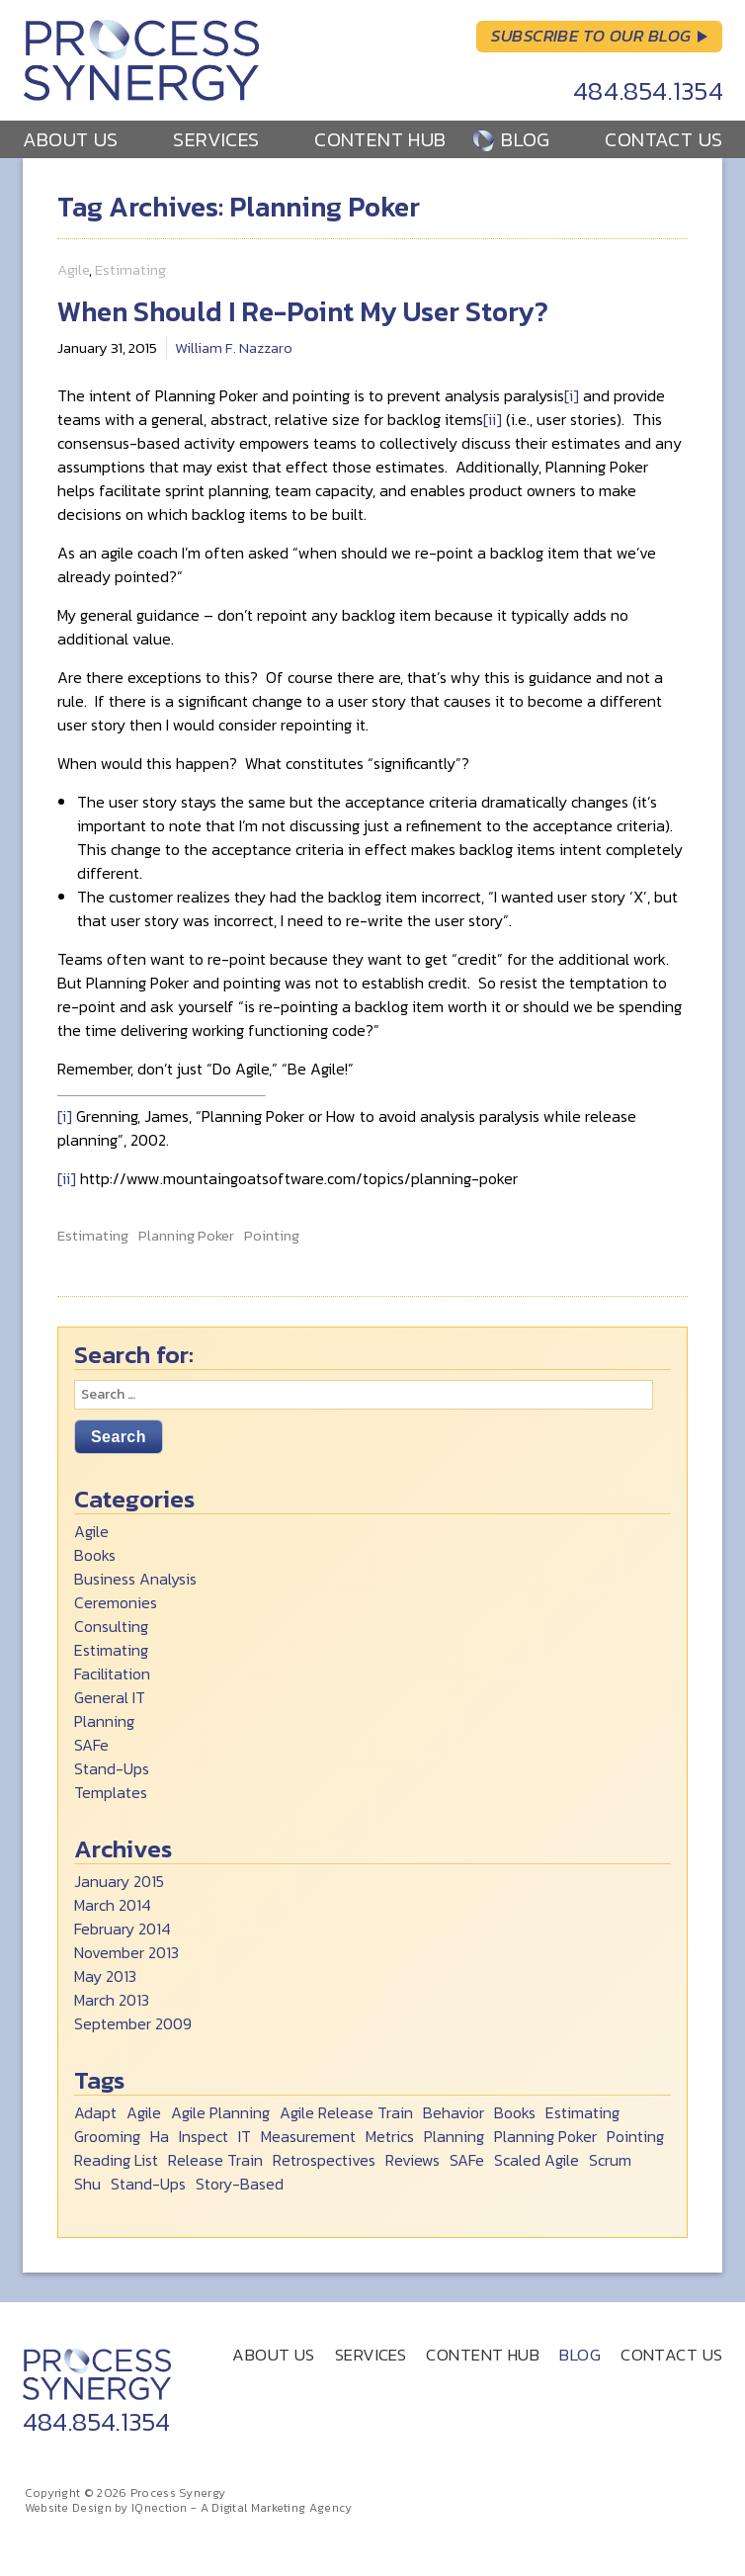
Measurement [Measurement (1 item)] (308, 2136)
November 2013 (126, 1952)
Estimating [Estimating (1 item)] (582, 2112)
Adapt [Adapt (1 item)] (95, 2112)
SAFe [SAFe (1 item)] (467, 2160)
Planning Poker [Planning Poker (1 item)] (545, 2136)
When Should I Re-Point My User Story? (302, 311)
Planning (104, 1721)
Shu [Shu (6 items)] (87, 2183)
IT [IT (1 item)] (244, 2136)
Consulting (111, 1626)
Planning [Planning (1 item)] (454, 2136)
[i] (571, 395)
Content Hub (380, 139)
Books (95, 1555)
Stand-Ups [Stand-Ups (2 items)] (148, 2183)
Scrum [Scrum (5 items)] (610, 2160)
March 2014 (112, 1905)
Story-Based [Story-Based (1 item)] (240, 2183)
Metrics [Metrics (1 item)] (390, 2136)
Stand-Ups (111, 1768)
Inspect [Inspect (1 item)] (203, 2136)
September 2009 (133, 2023)
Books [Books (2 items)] (515, 2112)
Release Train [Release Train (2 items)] (215, 2160)
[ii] (492, 419)
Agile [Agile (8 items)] (143, 2112)
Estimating (130, 269)
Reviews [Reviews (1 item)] (412, 2160)
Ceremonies (115, 1602)
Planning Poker (186, 1235)
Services (216, 139)
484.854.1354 (648, 91)
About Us (71, 139)
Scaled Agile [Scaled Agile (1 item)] (536, 2160)
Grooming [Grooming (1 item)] (107, 2136)
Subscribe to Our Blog (591, 35)
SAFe (91, 1745)
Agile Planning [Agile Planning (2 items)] (220, 2112)
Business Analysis (135, 1578)
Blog (525, 139)
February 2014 (122, 1928)
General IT (109, 1697)
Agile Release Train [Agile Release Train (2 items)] (346, 2112)
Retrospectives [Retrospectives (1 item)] (324, 2160)
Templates (110, 1792)
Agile (73, 269)
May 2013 (105, 1976)
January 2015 (119, 1881)
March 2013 (111, 2000)
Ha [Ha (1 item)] (159, 2136)
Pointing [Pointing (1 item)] (635, 2136)
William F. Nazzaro (233, 347)
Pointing (271, 1235)
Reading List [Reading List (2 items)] (116, 2160)
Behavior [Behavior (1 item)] (453, 2112)
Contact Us (663, 139)
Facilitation (112, 1673)
